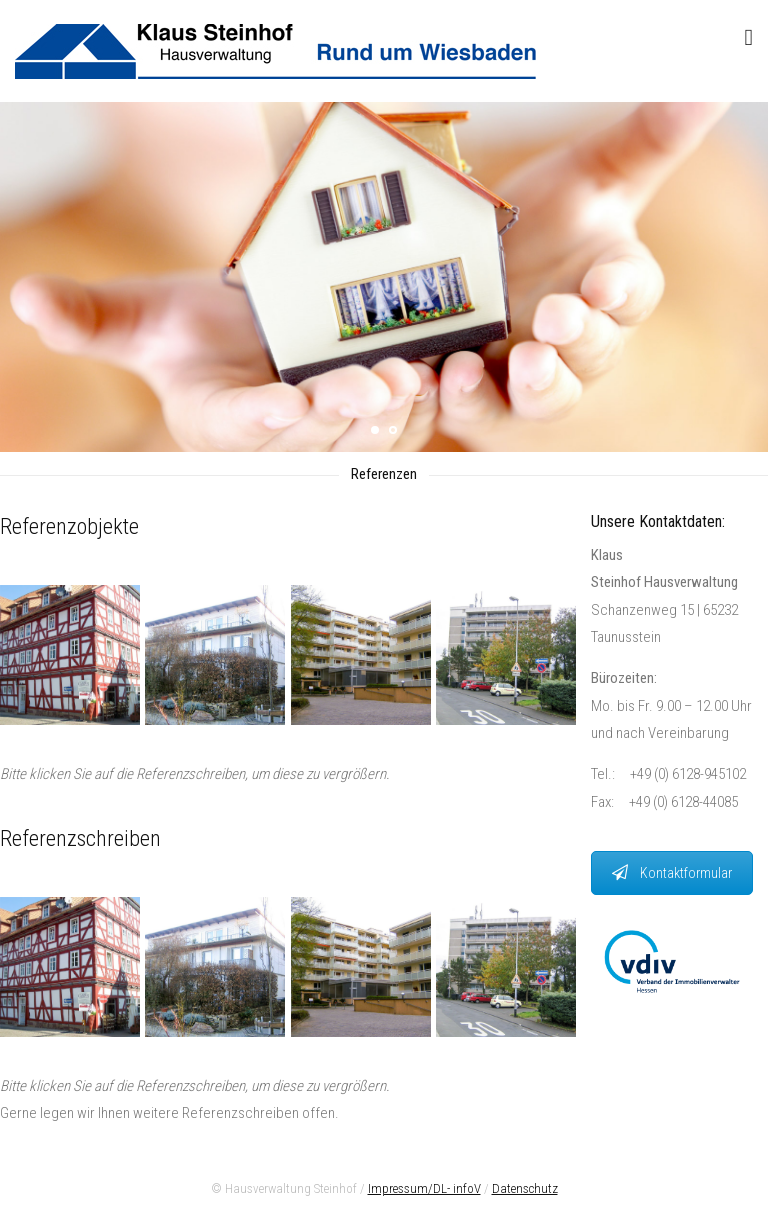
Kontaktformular (672, 873)
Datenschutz (525, 1188)
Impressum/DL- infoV (424, 1188)
